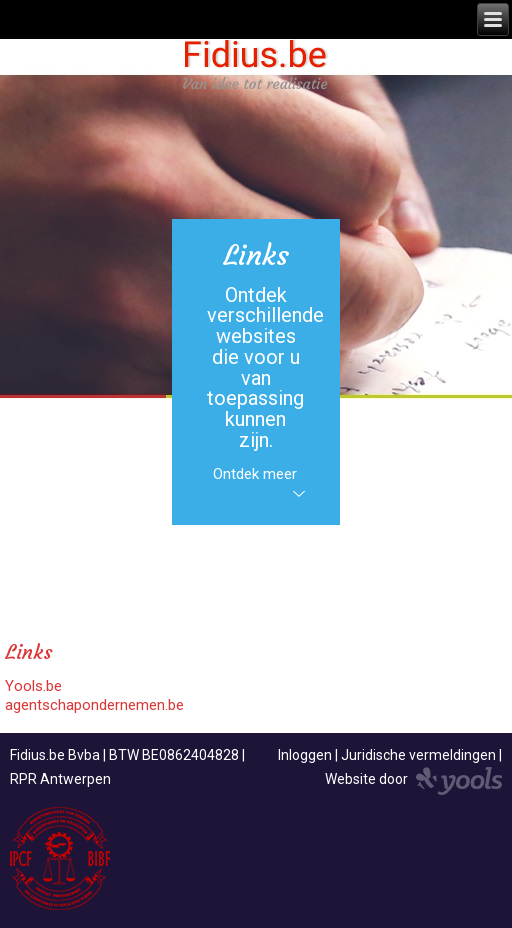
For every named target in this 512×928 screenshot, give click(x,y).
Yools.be (33, 686)
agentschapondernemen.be (94, 705)
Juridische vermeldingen (418, 755)
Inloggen (305, 755)
